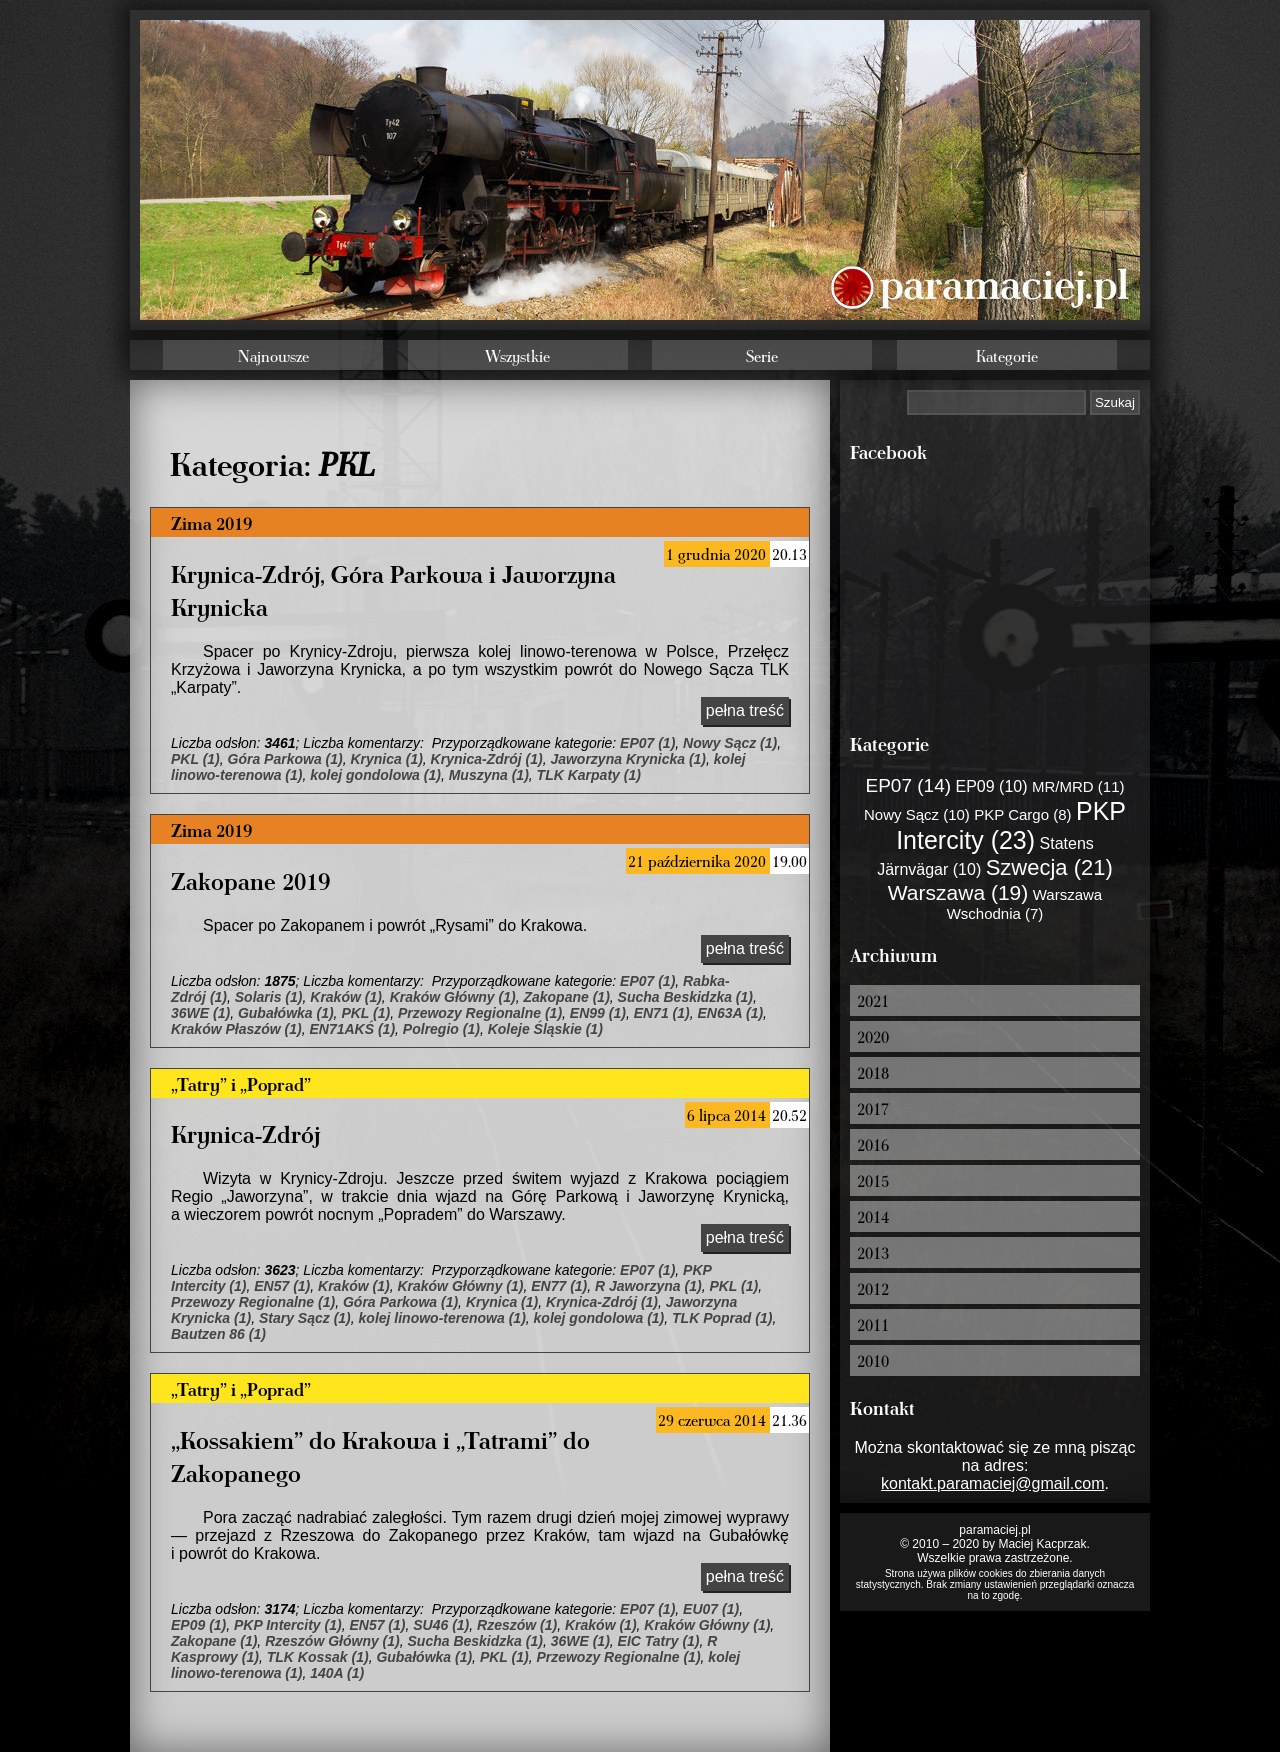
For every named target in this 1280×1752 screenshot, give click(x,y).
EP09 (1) (198, 1625)
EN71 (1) (662, 1013)
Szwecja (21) (1049, 867)
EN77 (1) (559, 1286)
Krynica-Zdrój (245, 1133)
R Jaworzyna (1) (648, 1286)
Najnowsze (273, 356)
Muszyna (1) (489, 775)
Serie (762, 356)
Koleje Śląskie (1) (545, 1029)
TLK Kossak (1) (318, 1657)
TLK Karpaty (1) (589, 775)
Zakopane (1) (566, 997)
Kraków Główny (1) (453, 997)
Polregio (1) (441, 1029)
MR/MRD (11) (1078, 786)
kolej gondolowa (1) (375, 775)
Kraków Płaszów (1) (236, 1029)
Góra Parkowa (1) (285, 759)
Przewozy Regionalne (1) (480, 1013)
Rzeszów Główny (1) (332, 1641)
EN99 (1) (598, 1013)
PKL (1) (195, 759)
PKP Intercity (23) (1011, 825)
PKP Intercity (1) (288, 1625)
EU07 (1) (711, 1609)
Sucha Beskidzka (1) (685, 997)
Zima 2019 (211, 522)
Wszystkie (517, 356)
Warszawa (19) (958, 892)
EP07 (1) (647, 743)
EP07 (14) (909, 785)
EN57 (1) (282, 1286)
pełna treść (745, 710)
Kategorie (1007, 356)
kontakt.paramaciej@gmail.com (992, 1483)
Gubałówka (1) (286, 1013)
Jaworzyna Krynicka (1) (628, 759)
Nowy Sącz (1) (730, 743)
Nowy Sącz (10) (917, 814)
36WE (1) (200, 1013)
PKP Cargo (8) (1022, 814)
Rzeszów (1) (517, 1625)
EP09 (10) (992, 786)
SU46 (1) (441, 1625)
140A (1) (337, 1673)
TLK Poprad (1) (722, 1318)
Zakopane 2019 (250, 880)
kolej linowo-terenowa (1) (442, 1318)
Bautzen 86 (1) (218, 1334)
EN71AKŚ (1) (352, 1029)
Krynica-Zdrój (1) (487, 759)
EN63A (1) (730, 1013)
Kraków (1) (346, 997)
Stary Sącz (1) (305, 1318)
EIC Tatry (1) (659, 1641)
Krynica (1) (386, 759)
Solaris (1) (269, 997)
